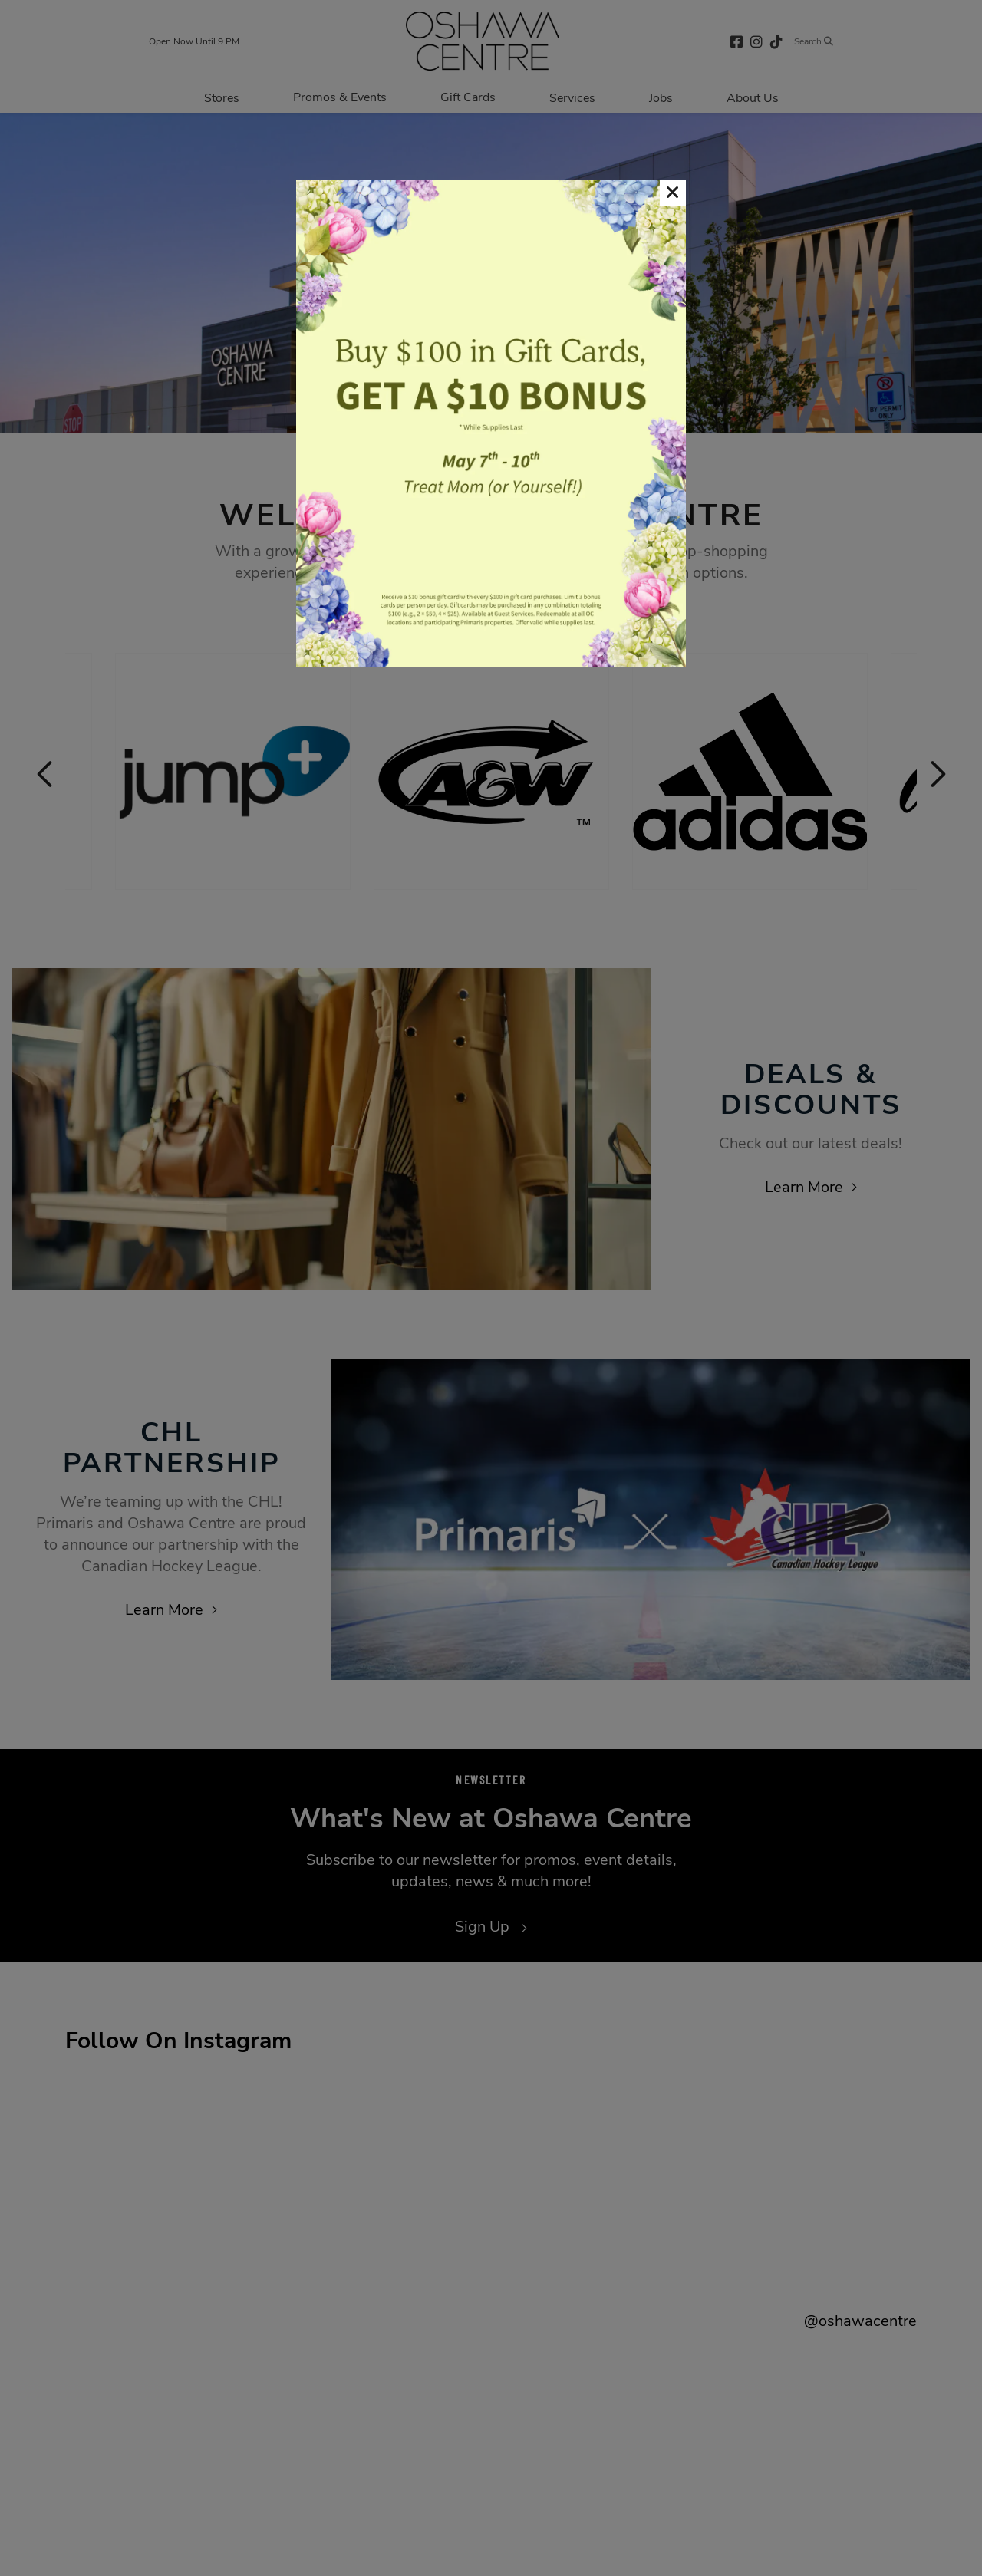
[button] (673, 193)
